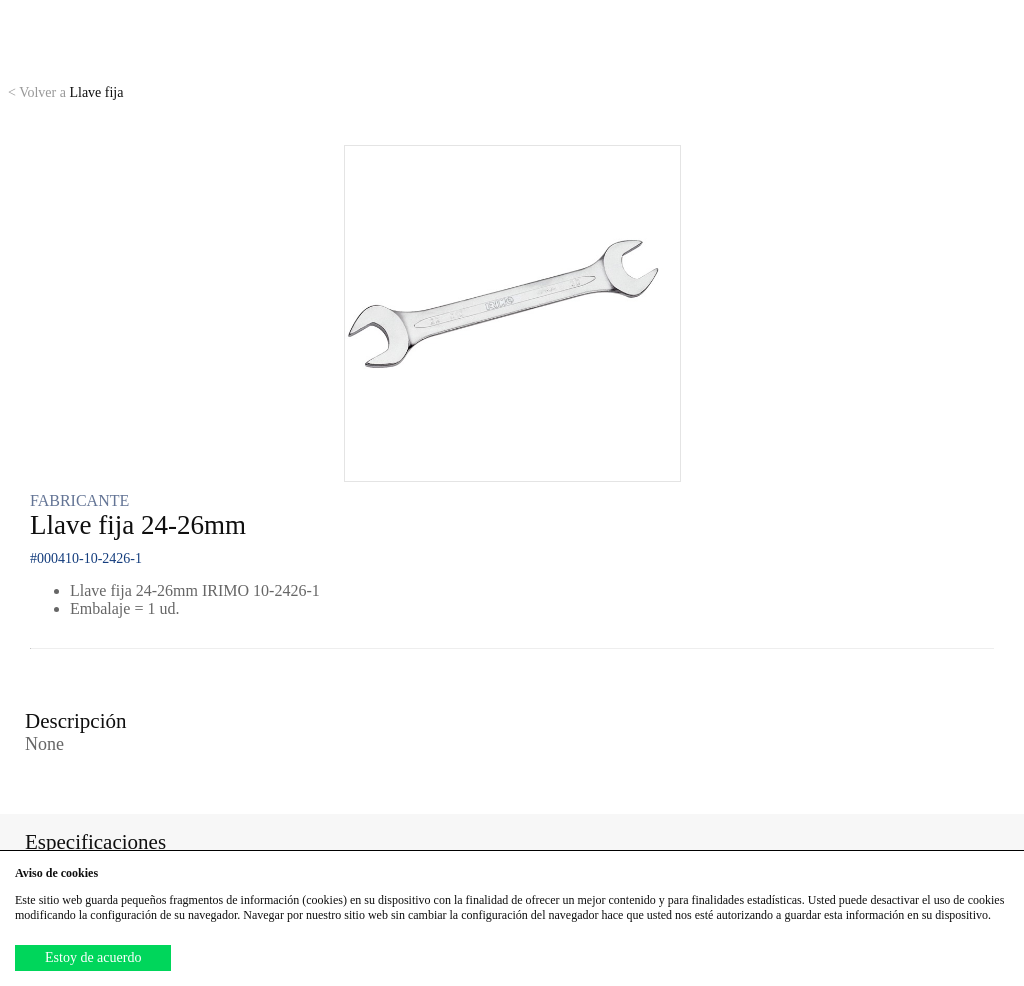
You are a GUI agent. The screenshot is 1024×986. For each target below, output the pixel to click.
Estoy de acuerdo (93, 957)
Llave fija (65, 92)
